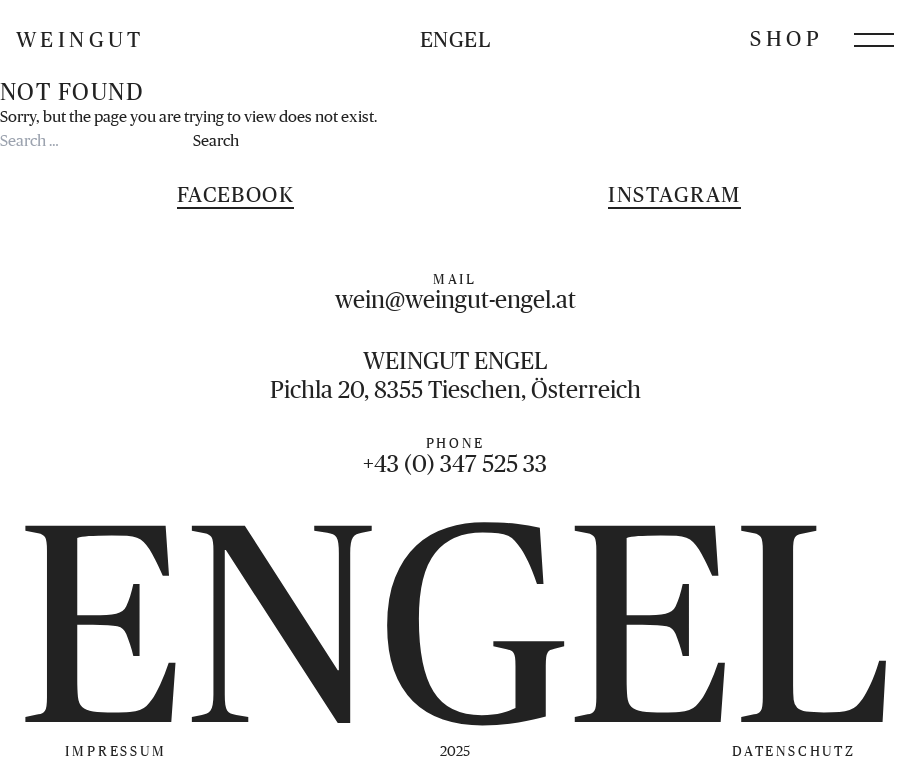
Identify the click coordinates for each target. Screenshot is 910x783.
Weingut (80, 40)
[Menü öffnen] (874, 40)
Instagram (674, 194)
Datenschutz (794, 751)
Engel (455, 40)
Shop (786, 38)
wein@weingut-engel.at (455, 299)
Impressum (115, 751)
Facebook (236, 194)
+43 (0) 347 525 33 (455, 463)
